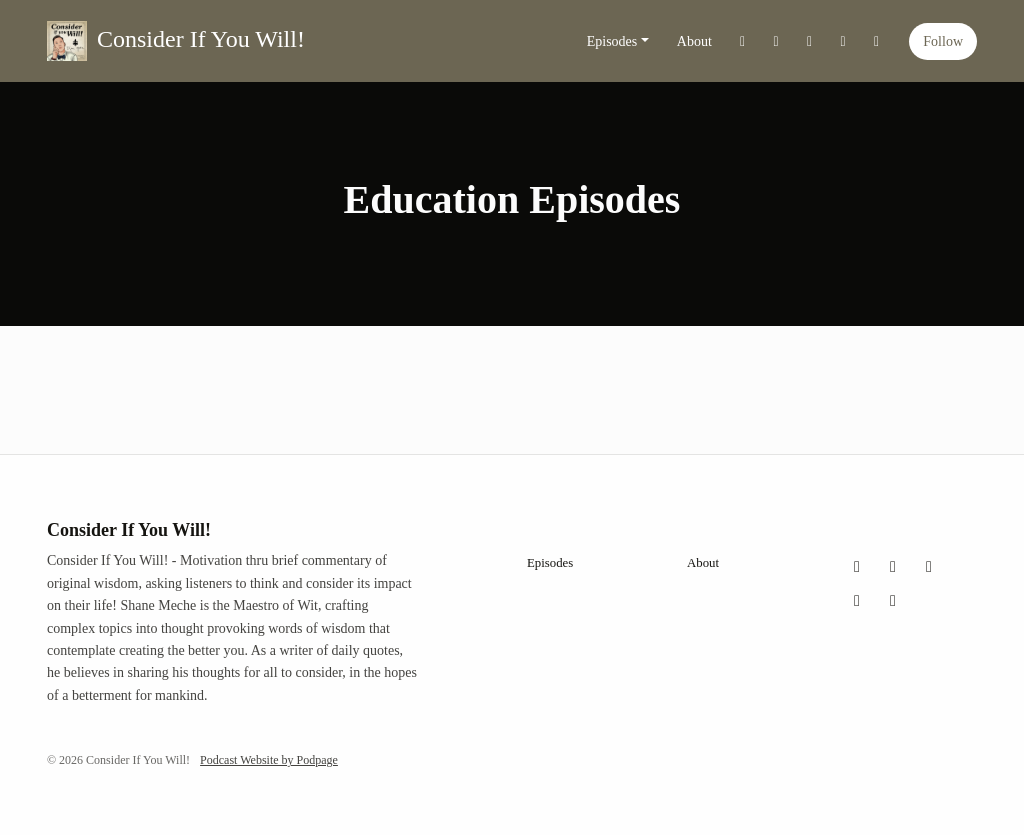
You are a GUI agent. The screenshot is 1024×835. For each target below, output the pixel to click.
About (694, 41)
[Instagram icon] (893, 567)
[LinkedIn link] (877, 41)
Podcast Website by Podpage (269, 760)
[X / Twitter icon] (857, 567)
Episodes (612, 41)
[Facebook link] (810, 41)
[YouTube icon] (857, 601)
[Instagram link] (776, 41)
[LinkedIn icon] (893, 601)
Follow (943, 41)
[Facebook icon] (929, 567)
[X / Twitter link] (743, 41)
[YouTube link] (843, 41)
